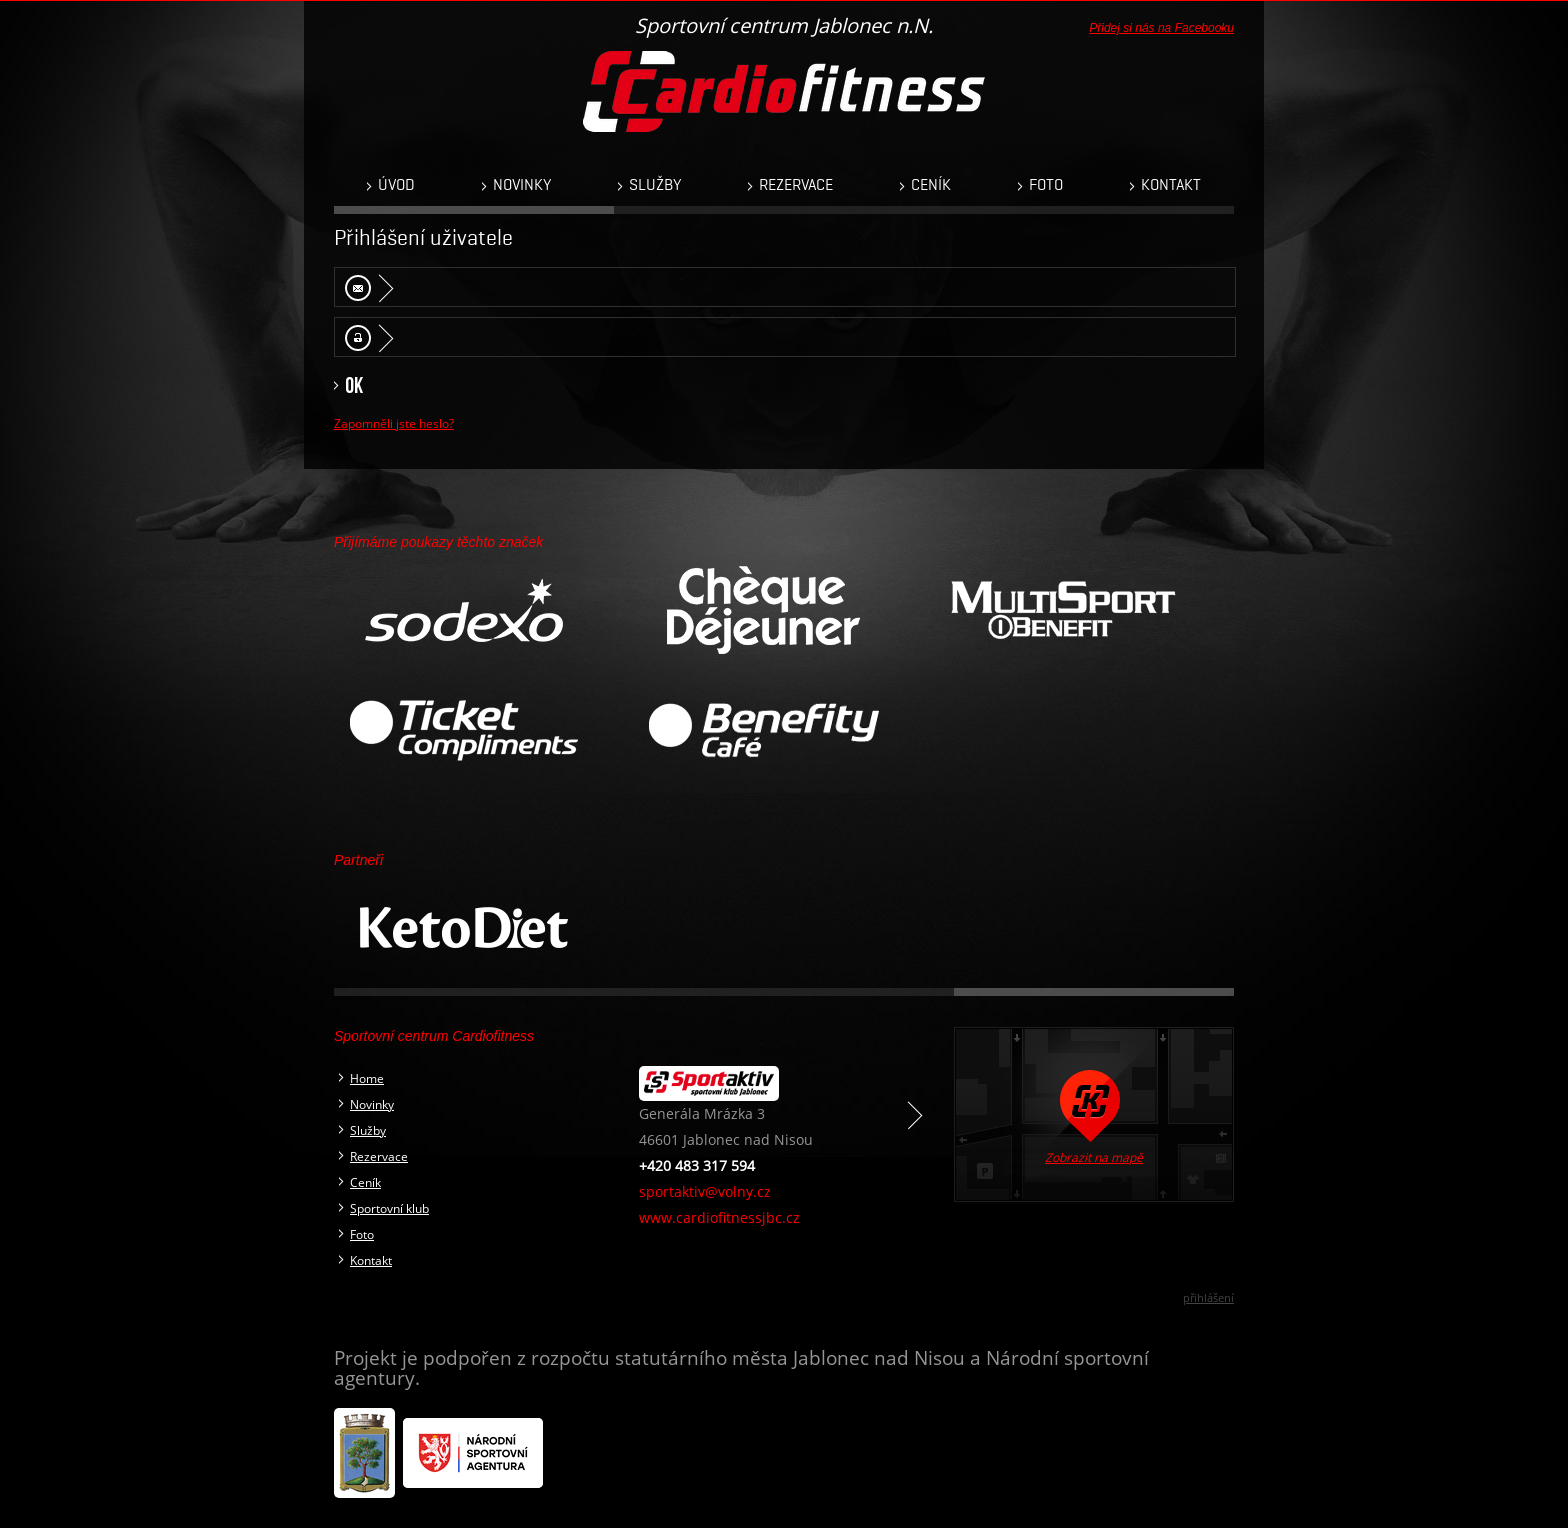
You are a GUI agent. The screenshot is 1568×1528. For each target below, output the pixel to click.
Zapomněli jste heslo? (394, 423)
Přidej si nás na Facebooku (1161, 28)
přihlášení (1208, 1297)
